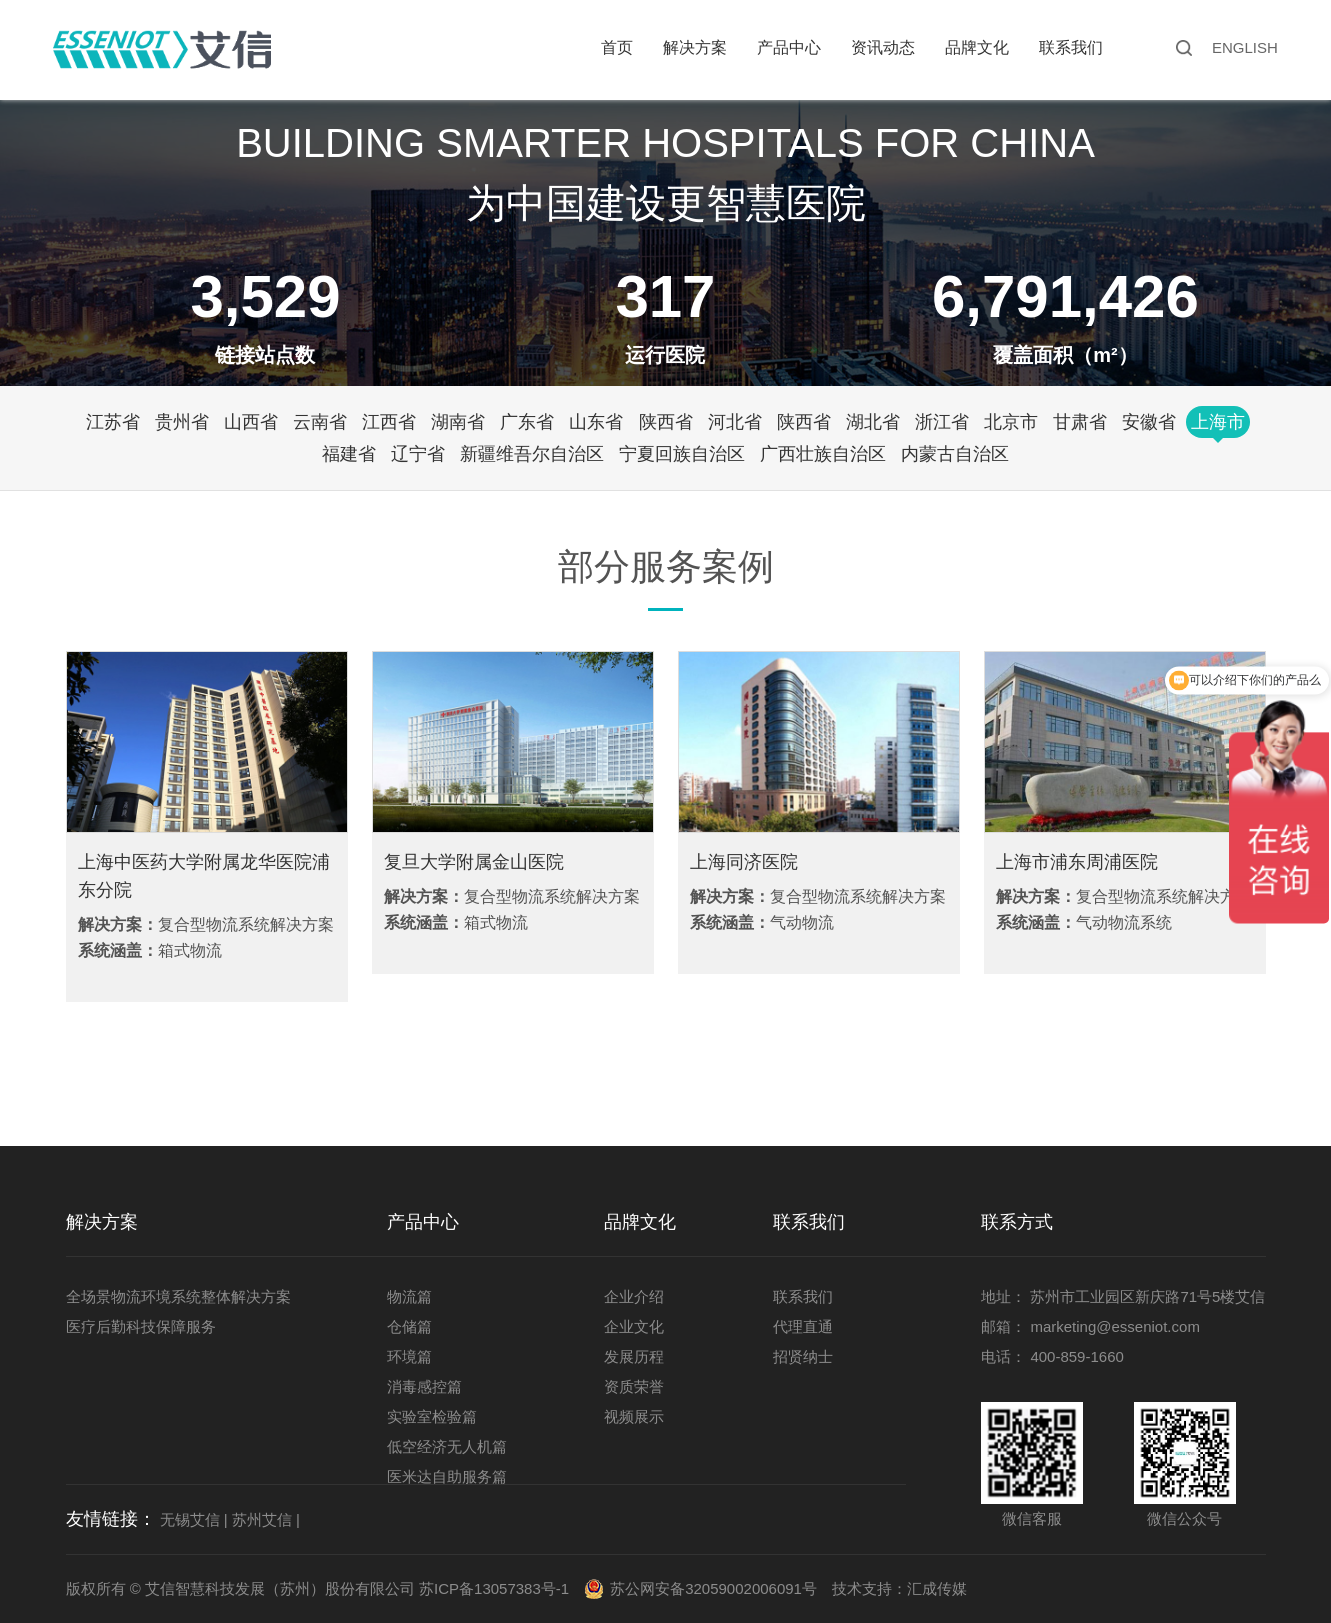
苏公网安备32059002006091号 (713, 1588)
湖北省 (873, 422)
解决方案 (695, 47)
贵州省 (182, 422)
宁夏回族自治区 (682, 454)
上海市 (1218, 422)
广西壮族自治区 (823, 454)
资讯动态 (883, 47)
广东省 (527, 422)
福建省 (349, 454)
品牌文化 (977, 47)
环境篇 (409, 1356)
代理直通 (803, 1326)
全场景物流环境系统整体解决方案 (178, 1296)
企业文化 (634, 1326)
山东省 (596, 422)
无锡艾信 (190, 1519)
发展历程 (634, 1356)
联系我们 (1071, 47)
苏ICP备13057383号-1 (494, 1588)
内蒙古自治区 (955, 454)
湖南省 (458, 422)
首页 (617, 47)
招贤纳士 (803, 1356)
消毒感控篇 (424, 1386)
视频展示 (634, 1416)
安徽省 (1149, 422)
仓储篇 (409, 1326)
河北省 (735, 422)
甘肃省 (1080, 422)
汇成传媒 (937, 1588)
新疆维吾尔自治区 (532, 454)
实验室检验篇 (432, 1416)
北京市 (1011, 422)
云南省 (320, 422)
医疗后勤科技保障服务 (141, 1326)
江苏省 (113, 422)
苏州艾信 (262, 1519)
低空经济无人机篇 (447, 1446)
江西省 (389, 422)
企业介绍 (634, 1296)
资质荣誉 (634, 1386)
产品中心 (789, 47)
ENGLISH (1245, 47)
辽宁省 (418, 454)
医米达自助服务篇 (447, 1476)
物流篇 (409, 1296)
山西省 (251, 422)
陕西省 (666, 422)
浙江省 (942, 422)
